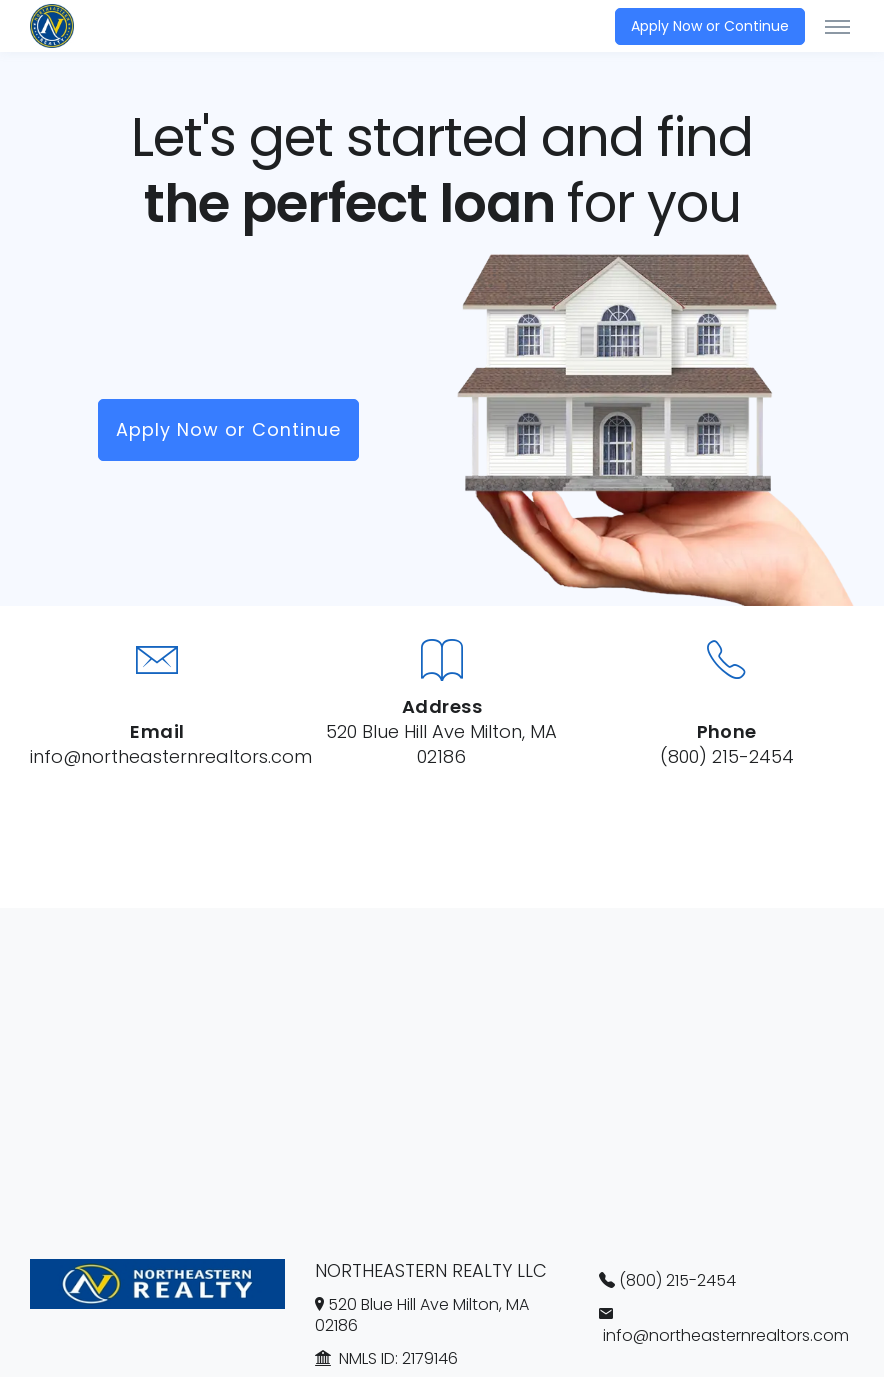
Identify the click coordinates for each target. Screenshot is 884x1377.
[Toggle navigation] (837, 26)
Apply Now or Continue (710, 26)
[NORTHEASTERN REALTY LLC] (55, 26)
